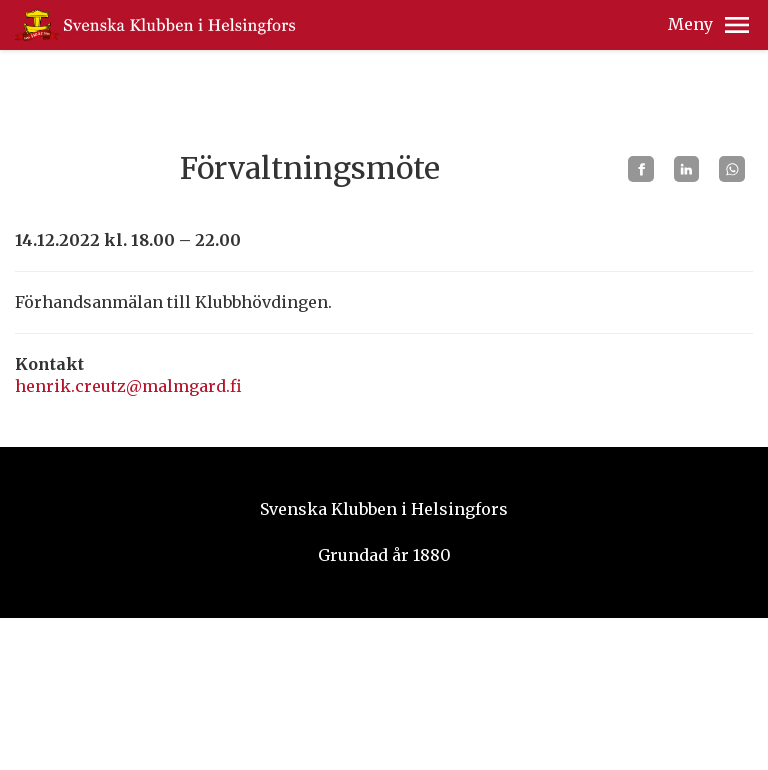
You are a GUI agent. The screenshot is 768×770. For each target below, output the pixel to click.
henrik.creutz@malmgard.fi (128, 386)
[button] (737, 25)
